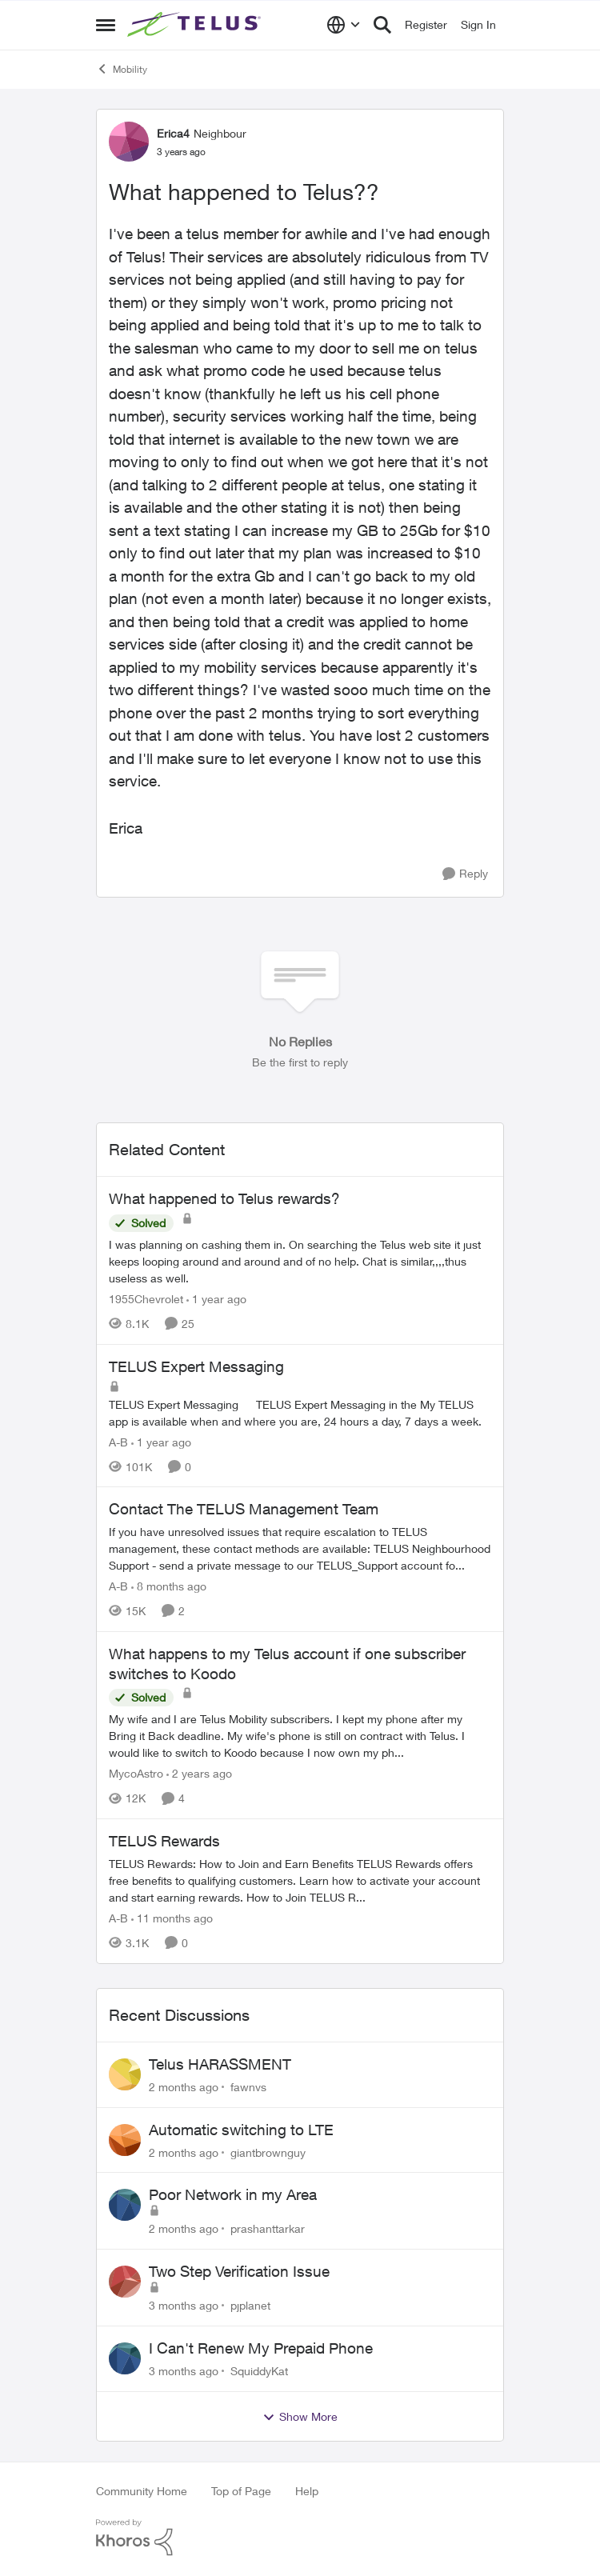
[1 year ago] (216, 1298)
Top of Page (241, 2491)
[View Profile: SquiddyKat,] (125, 2358)
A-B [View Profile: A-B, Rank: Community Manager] (118, 1441)
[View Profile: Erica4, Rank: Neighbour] (129, 142)
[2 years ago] (199, 1773)
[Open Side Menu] (105, 25)
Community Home (141, 2491)
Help (306, 2491)
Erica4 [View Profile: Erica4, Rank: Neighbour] (173, 133)
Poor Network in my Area (233, 2194)
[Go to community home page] (196, 25)
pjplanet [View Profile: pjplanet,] (250, 2305)
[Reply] (465, 874)
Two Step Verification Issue (239, 2271)
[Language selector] (343, 25)
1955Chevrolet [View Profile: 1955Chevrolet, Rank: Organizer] (146, 1299)
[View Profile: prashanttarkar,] (125, 2205)
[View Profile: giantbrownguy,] (125, 2140)
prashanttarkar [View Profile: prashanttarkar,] (267, 2228)
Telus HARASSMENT (220, 2064)
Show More (300, 2417)
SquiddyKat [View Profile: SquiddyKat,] (259, 2371)
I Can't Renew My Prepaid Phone (261, 2348)
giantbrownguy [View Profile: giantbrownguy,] (268, 2151)
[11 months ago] (172, 1918)
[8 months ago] (168, 1586)
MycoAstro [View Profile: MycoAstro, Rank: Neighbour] (136, 1773)
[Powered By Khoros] (300, 2537)
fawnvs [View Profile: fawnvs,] (248, 2087)
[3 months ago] (183, 2305)
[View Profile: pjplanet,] (125, 2282)
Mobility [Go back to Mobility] (121, 68)
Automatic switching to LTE (241, 2129)
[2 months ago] (183, 2086)
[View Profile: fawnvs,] (125, 2074)
